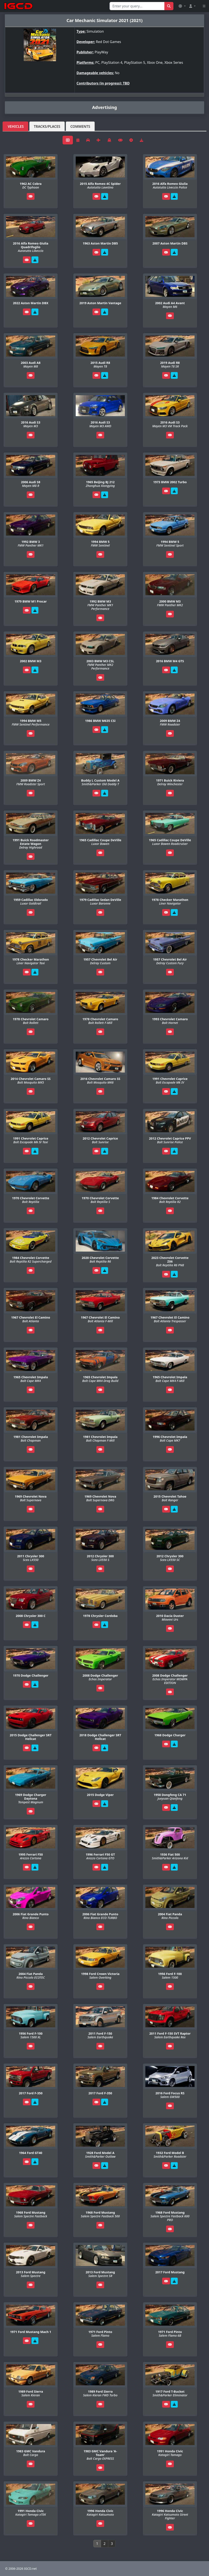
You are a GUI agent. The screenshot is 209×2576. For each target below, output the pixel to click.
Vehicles (16, 126)
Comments (80, 126)
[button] (182, 6)
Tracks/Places (47, 126)
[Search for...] (137, 6)
